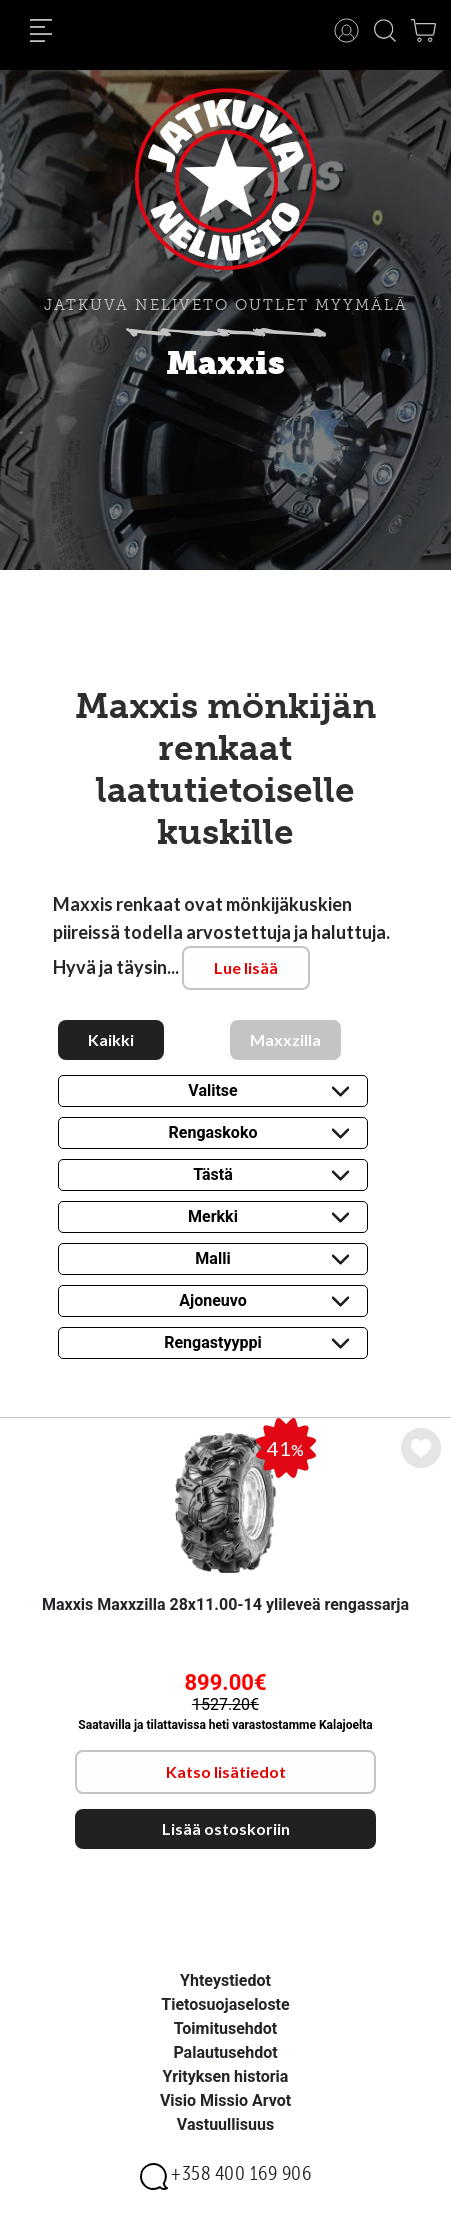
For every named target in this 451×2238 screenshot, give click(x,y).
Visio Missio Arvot (225, 2100)
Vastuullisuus (225, 2124)
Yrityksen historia (226, 2076)
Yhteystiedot (225, 1980)
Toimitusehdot (226, 2028)
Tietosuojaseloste (225, 2004)
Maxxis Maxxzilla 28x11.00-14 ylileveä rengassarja (225, 1604)
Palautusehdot (225, 2052)
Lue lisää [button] (246, 967)
